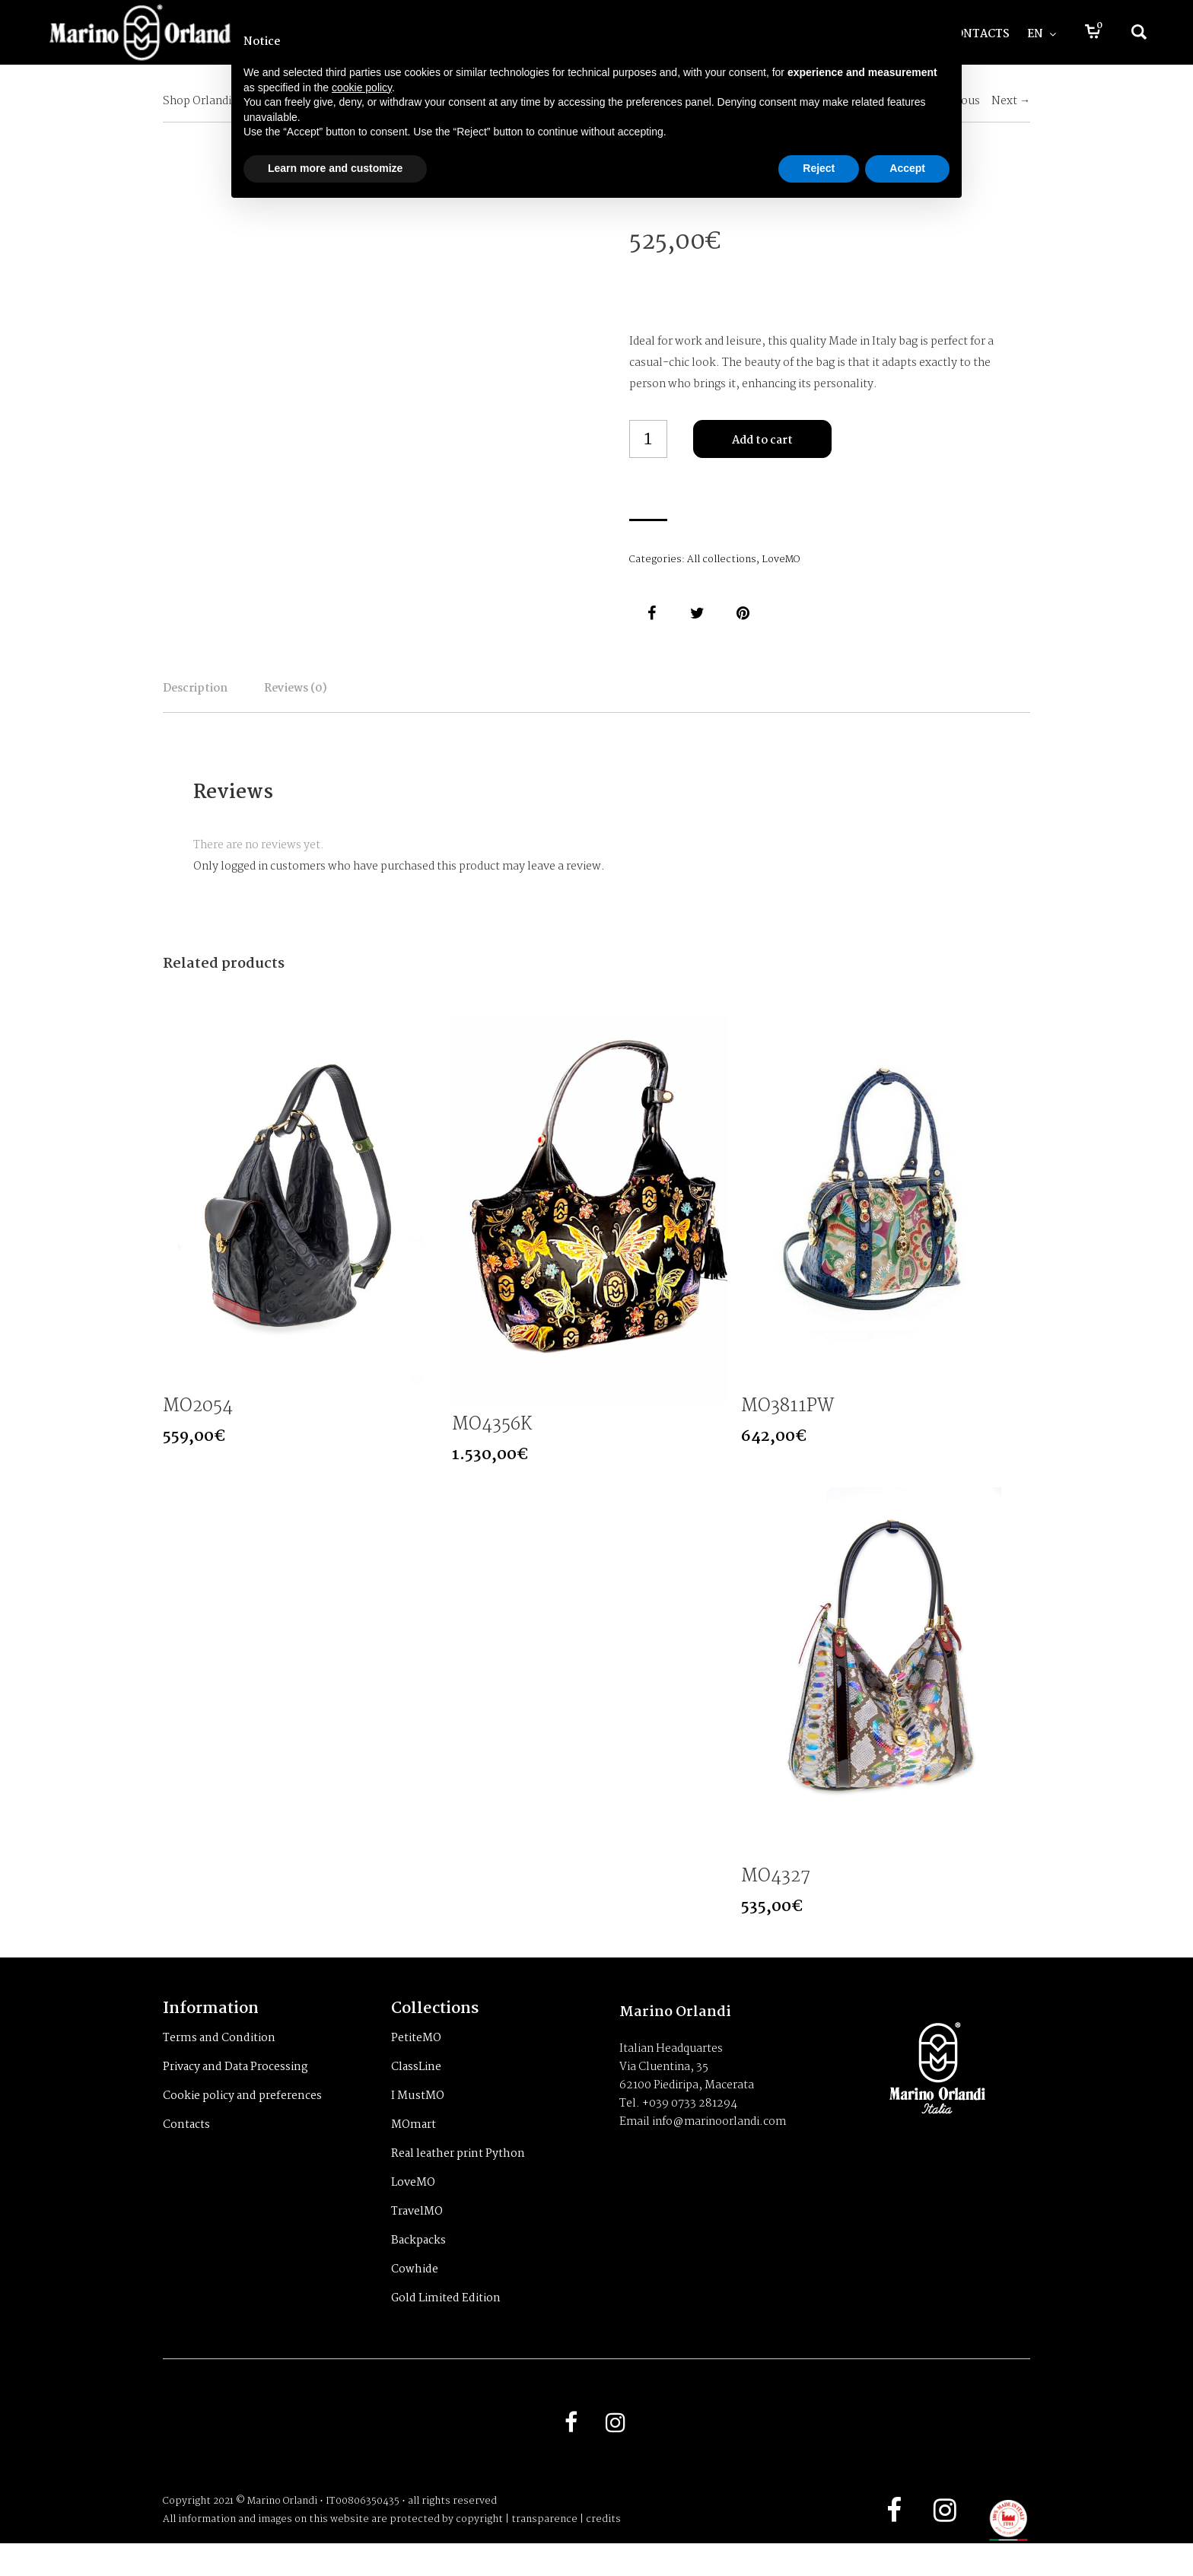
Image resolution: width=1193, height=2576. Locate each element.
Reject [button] (819, 168)
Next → (1010, 101)
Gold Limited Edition (446, 2325)
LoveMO (781, 560)
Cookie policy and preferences (242, 2122)
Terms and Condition (219, 2065)
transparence (544, 2552)
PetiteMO (416, 2065)
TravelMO (417, 2238)
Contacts (186, 2151)
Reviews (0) (399, 698)
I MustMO (417, 2122)
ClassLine (416, 2094)
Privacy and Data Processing (235, 2094)
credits (603, 2552)
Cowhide (414, 2296)
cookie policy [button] (362, 87)
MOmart (413, 2151)
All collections (721, 560)
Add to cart (762, 440)
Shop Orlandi (197, 101)
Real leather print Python (458, 2180)
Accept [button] (907, 168)
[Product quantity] (648, 439)
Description (229, 698)
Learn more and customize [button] (335, 168)
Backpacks (418, 2267)
